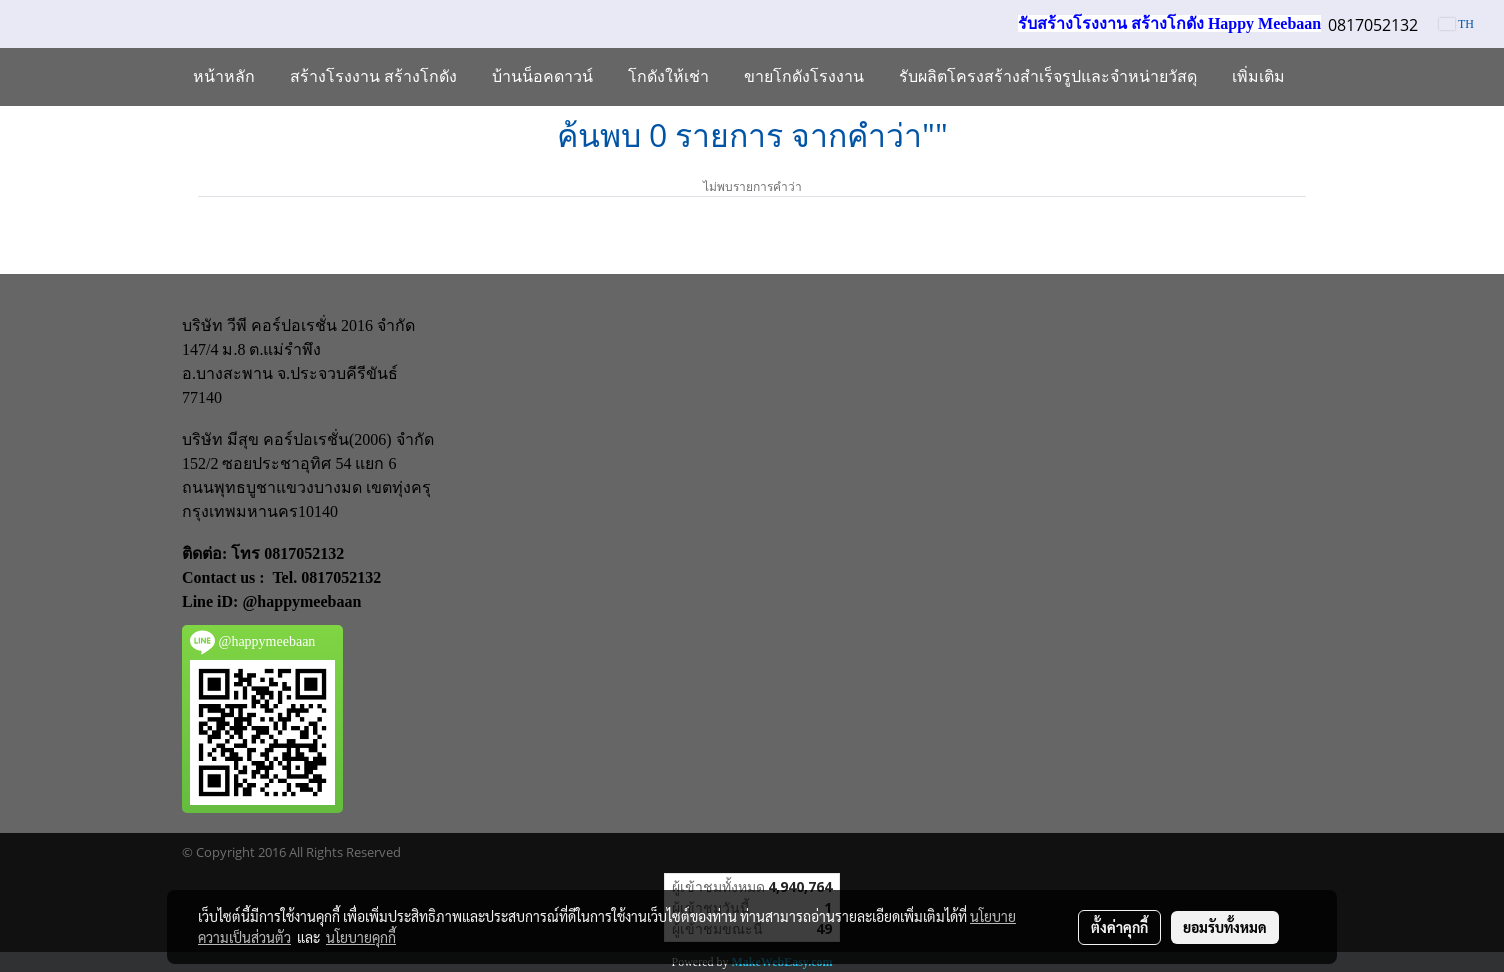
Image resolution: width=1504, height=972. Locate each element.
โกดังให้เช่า (668, 76)
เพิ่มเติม (1258, 76)
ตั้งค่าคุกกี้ (1119, 927)
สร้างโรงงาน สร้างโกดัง (373, 76)
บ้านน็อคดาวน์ (542, 76)
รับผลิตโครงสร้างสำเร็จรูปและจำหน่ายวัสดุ (1048, 76)
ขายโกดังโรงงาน (804, 76)
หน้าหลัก (224, 76)
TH (1456, 24)
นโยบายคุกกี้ (361, 937)
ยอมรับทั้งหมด (1225, 927)
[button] (1320, 77)
